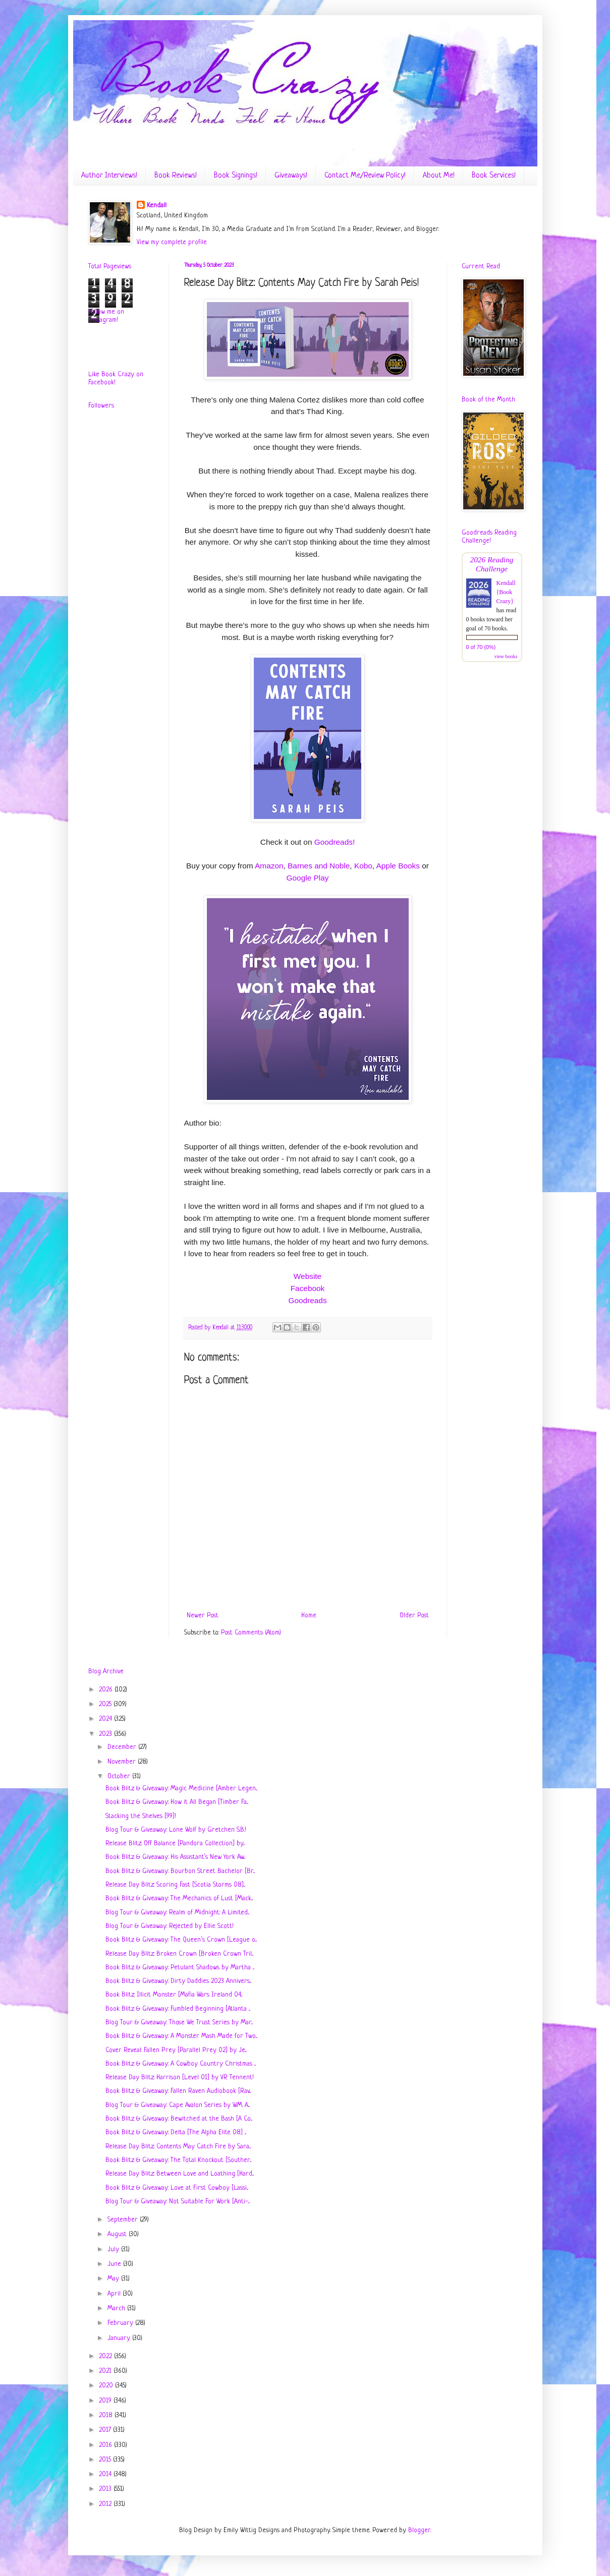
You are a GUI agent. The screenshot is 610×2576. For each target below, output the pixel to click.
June (115, 2264)
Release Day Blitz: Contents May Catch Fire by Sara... (178, 2146)
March (117, 2308)
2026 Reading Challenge (491, 564)
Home (308, 1615)
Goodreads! (334, 842)
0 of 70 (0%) (481, 647)
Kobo (363, 865)
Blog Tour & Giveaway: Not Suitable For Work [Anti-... (177, 2201)
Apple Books (398, 865)
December (122, 1747)
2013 (106, 2489)
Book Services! (494, 175)
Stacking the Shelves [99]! (140, 1816)
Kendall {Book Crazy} (506, 592)
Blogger (419, 2530)
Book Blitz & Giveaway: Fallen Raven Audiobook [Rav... (178, 2091)
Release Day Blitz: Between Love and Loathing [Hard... (179, 2174)
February (121, 2323)
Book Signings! (235, 175)
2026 (107, 1689)
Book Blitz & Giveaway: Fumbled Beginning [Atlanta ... (177, 2009)
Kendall (157, 205)
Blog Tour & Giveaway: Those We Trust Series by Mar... (179, 2022)
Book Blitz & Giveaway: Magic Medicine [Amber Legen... (181, 1788)
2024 (106, 1719)
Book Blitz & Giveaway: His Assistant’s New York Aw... (175, 1857)
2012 (106, 2504)
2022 (106, 2356)
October (119, 1776)
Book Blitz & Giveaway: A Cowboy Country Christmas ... (180, 2064)
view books (506, 656)
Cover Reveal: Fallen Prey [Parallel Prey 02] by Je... (176, 2050)
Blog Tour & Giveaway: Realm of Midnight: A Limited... (177, 1912)
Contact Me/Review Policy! (365, 175)
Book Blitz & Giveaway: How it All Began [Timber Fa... (176, 1802)
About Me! (439, 175)
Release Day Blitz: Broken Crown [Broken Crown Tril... (179, 1954)
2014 (106, 2474)
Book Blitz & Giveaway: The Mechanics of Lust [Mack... (179, 1898)
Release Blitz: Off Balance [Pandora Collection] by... (175, 1843)
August (118, 2234)
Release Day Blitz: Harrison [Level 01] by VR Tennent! (179, 2077)
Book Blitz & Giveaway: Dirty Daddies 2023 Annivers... (178, 1981)
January (119, 2338)
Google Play (308, 877)
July (114, 2249)
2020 (107, 2385)
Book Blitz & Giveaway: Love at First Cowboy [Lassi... (176, 2188)
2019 (106, 2401)
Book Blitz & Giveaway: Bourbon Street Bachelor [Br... (180, 1871)
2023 (106, 1734)
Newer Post (202, 1615)
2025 (106, 1704)
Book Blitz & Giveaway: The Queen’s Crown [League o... (181, 1940)
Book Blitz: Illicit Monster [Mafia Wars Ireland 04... (173, 1995)
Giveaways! (290, 175)
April (115, 2294)
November (122, 1762)
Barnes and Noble (319, 865)
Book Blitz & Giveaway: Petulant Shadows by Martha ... (179, 1967)
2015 (106, 2460)
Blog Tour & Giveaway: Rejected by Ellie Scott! (169, 1926)
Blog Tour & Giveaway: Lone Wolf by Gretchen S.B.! (175, 1830)
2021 (106, 2371)
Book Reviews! (175, 175)
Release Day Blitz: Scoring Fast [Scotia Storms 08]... (175, 1885)
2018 (107, 2415)
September (123, 2219)
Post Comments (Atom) (251, 1632)
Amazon (269, 865)
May (114, 2278)
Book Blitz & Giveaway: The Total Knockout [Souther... (178, 2160)
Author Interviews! (109, 175)
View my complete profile (172, 242)
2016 (106, 2445)
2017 (106, 2430)
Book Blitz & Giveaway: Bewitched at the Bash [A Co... (178, 2119)
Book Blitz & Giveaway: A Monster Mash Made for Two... (181, 2036)
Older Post (414, 1615)
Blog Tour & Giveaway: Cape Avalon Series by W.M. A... (177, 2105)
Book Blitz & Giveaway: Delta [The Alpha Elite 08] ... (175, 2132)
